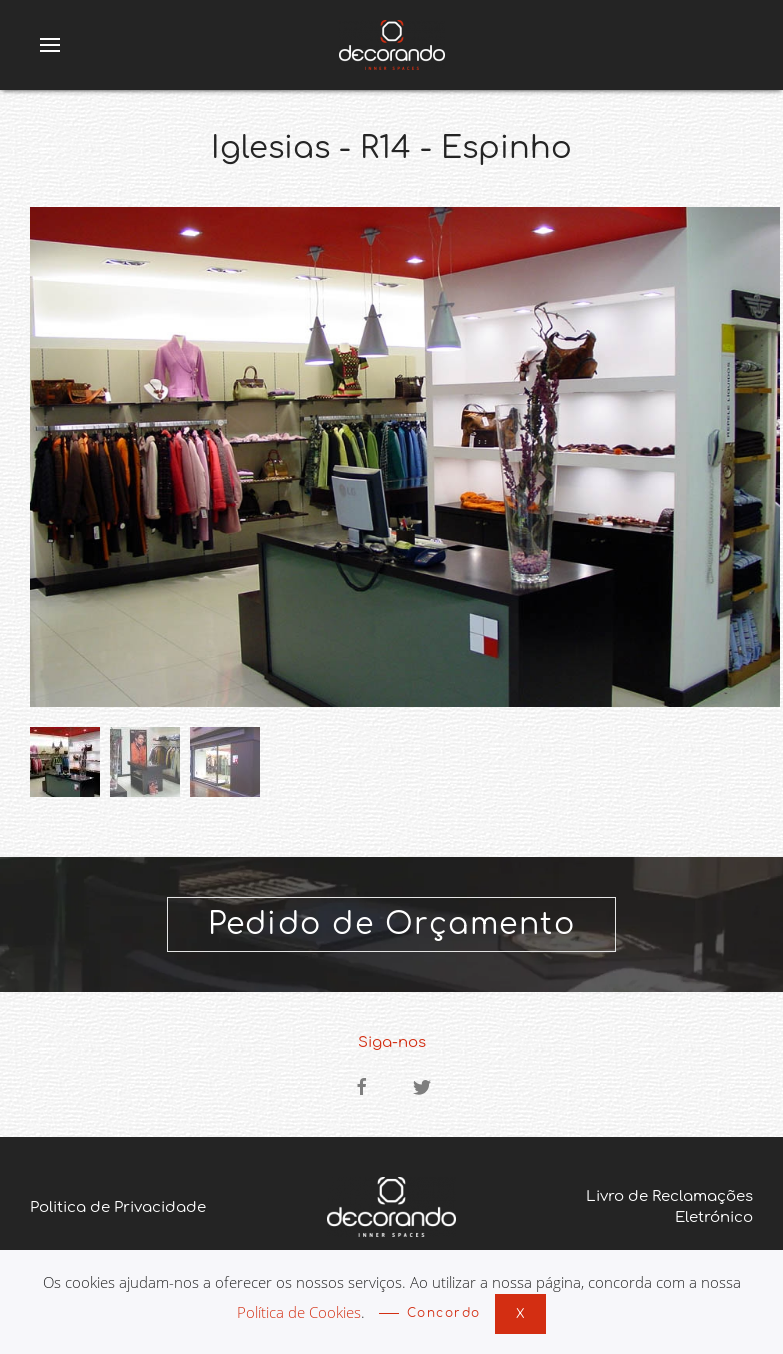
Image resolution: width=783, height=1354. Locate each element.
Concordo (444, 1313)
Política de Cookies (299, 1312)
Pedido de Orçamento (392, 924)
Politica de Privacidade (118, 1207)
